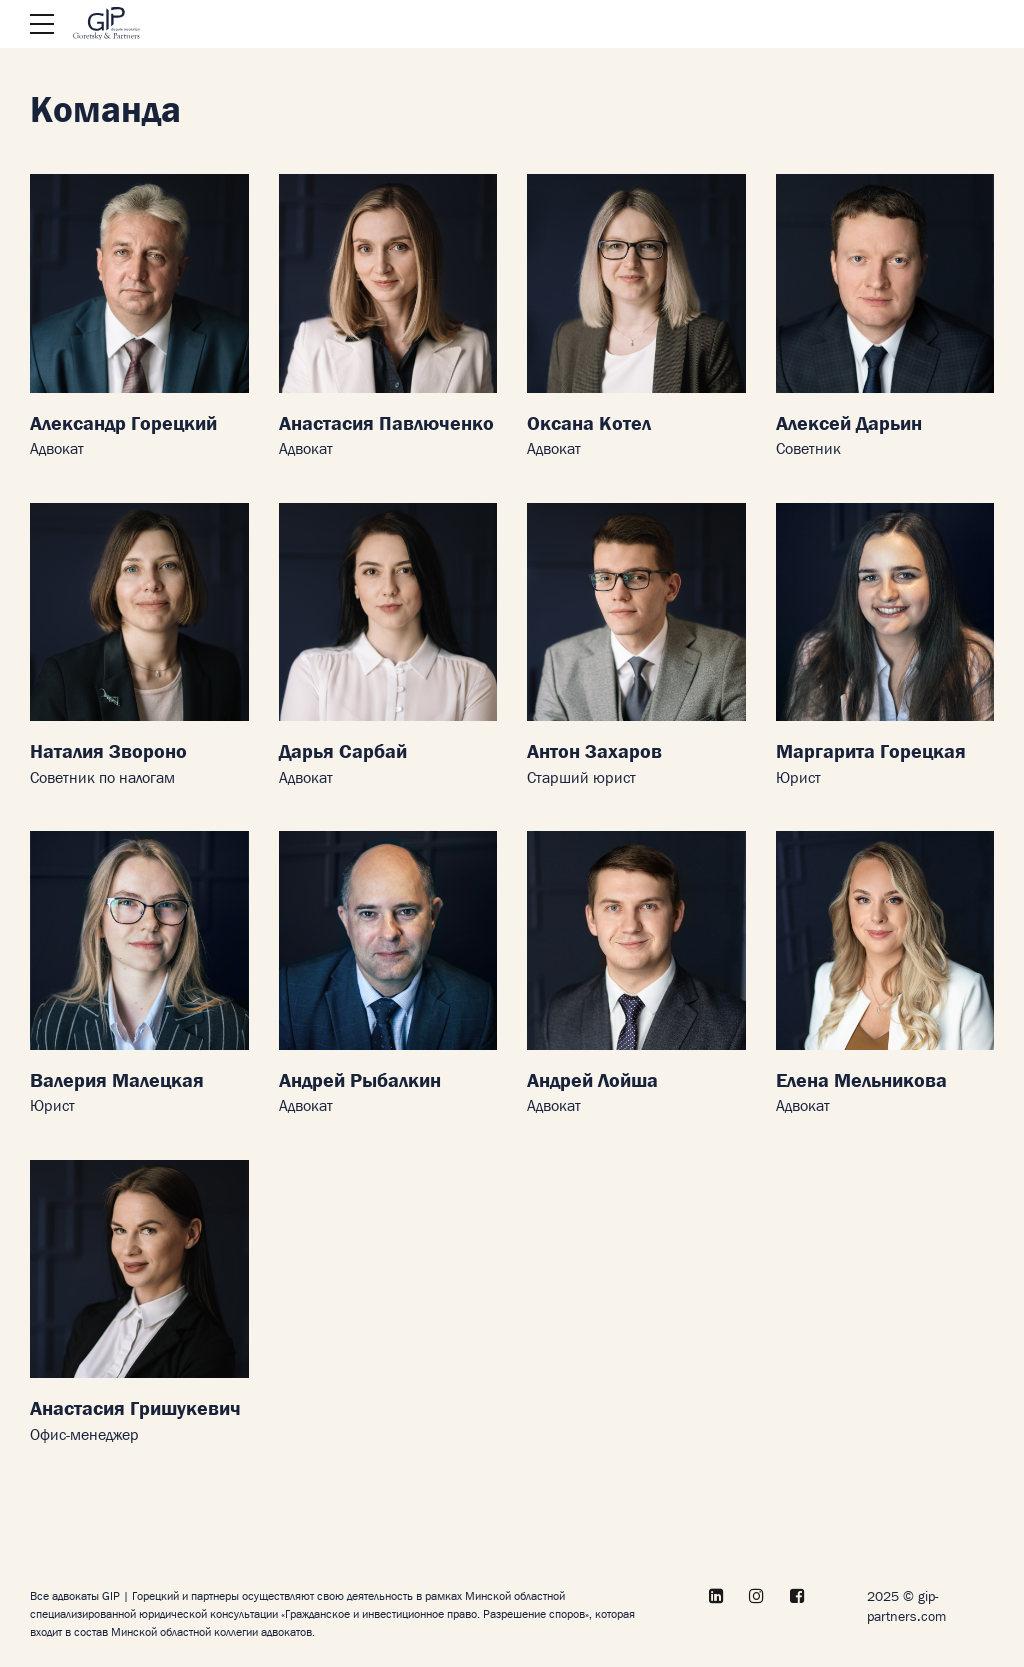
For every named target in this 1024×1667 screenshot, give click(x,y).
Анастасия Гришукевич (135, 1409)
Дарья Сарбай (343, 752)
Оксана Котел (589, 424)
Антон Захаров (594, 752)
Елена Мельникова (861, 1081)
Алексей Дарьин (849, 424)
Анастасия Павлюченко (386, 424)
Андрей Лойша (592, 1081)
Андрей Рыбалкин (360, 1081)
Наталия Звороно (108, 752)
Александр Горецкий (123, 424)
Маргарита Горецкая (871, 752)
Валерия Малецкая (117, 1081)
